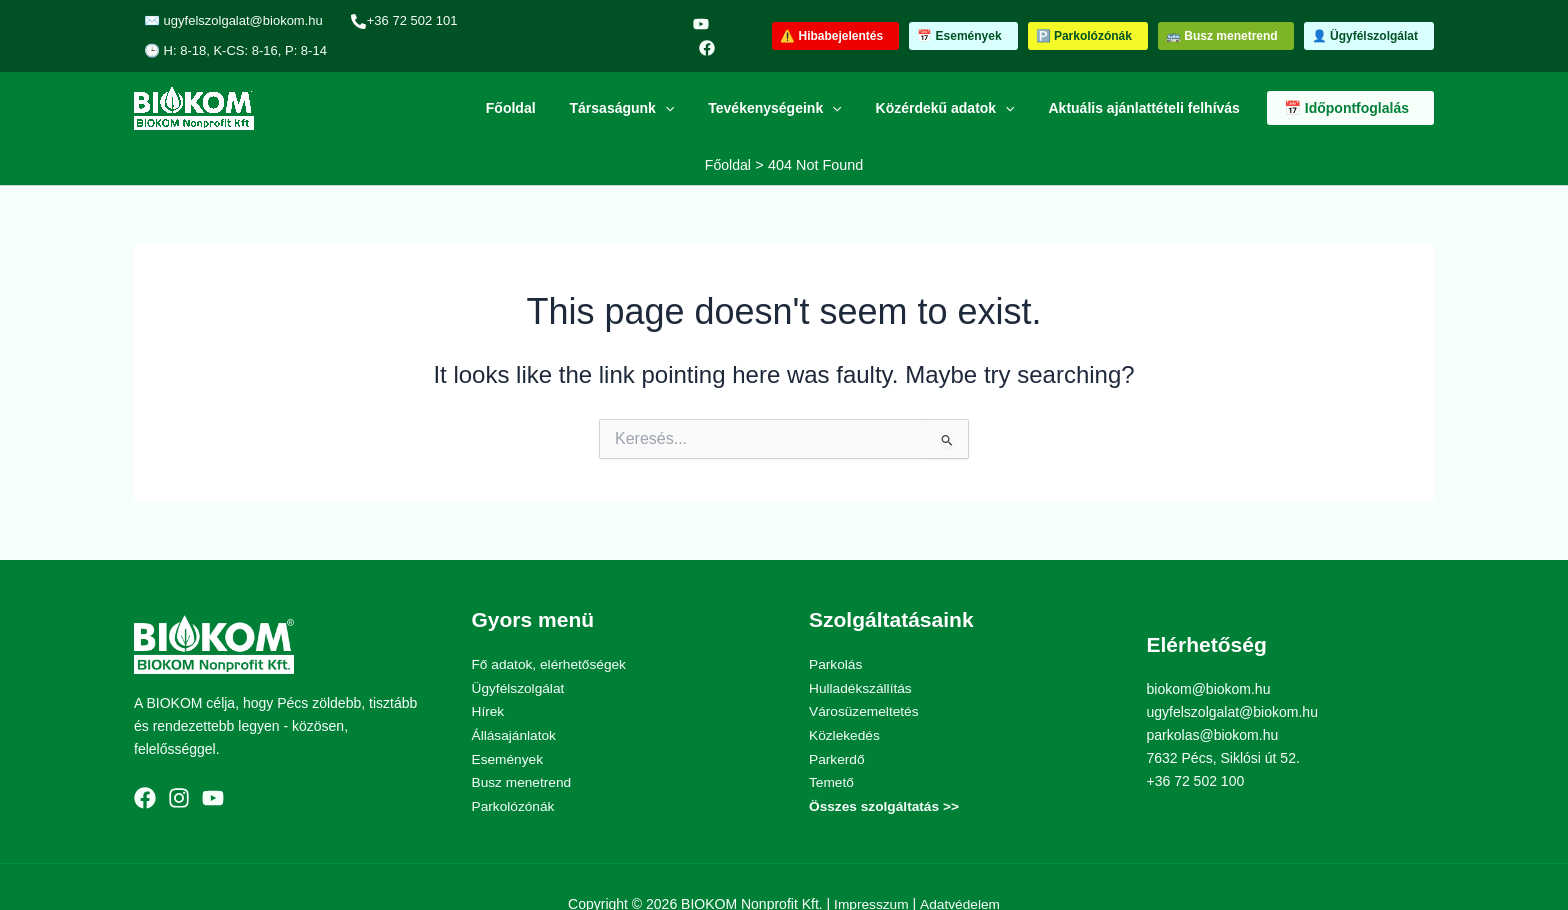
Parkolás (836, 634)
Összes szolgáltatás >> (885, 772)
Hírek (488, 680)
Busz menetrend (523, 749)
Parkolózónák (514, 772)
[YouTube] (663, 21)
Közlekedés (845, 703)
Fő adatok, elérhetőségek (551, 634)
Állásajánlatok (515, 703)
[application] (686, 78)
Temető (832, 749)
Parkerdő (837, 726)
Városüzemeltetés (865, 680)
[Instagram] (179, 765)
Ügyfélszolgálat (519, 657)
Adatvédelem (961, 870)
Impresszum (871, 870)
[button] (835, 21)
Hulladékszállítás (861, 657)
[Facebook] (691, 21)
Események (508, 726)
